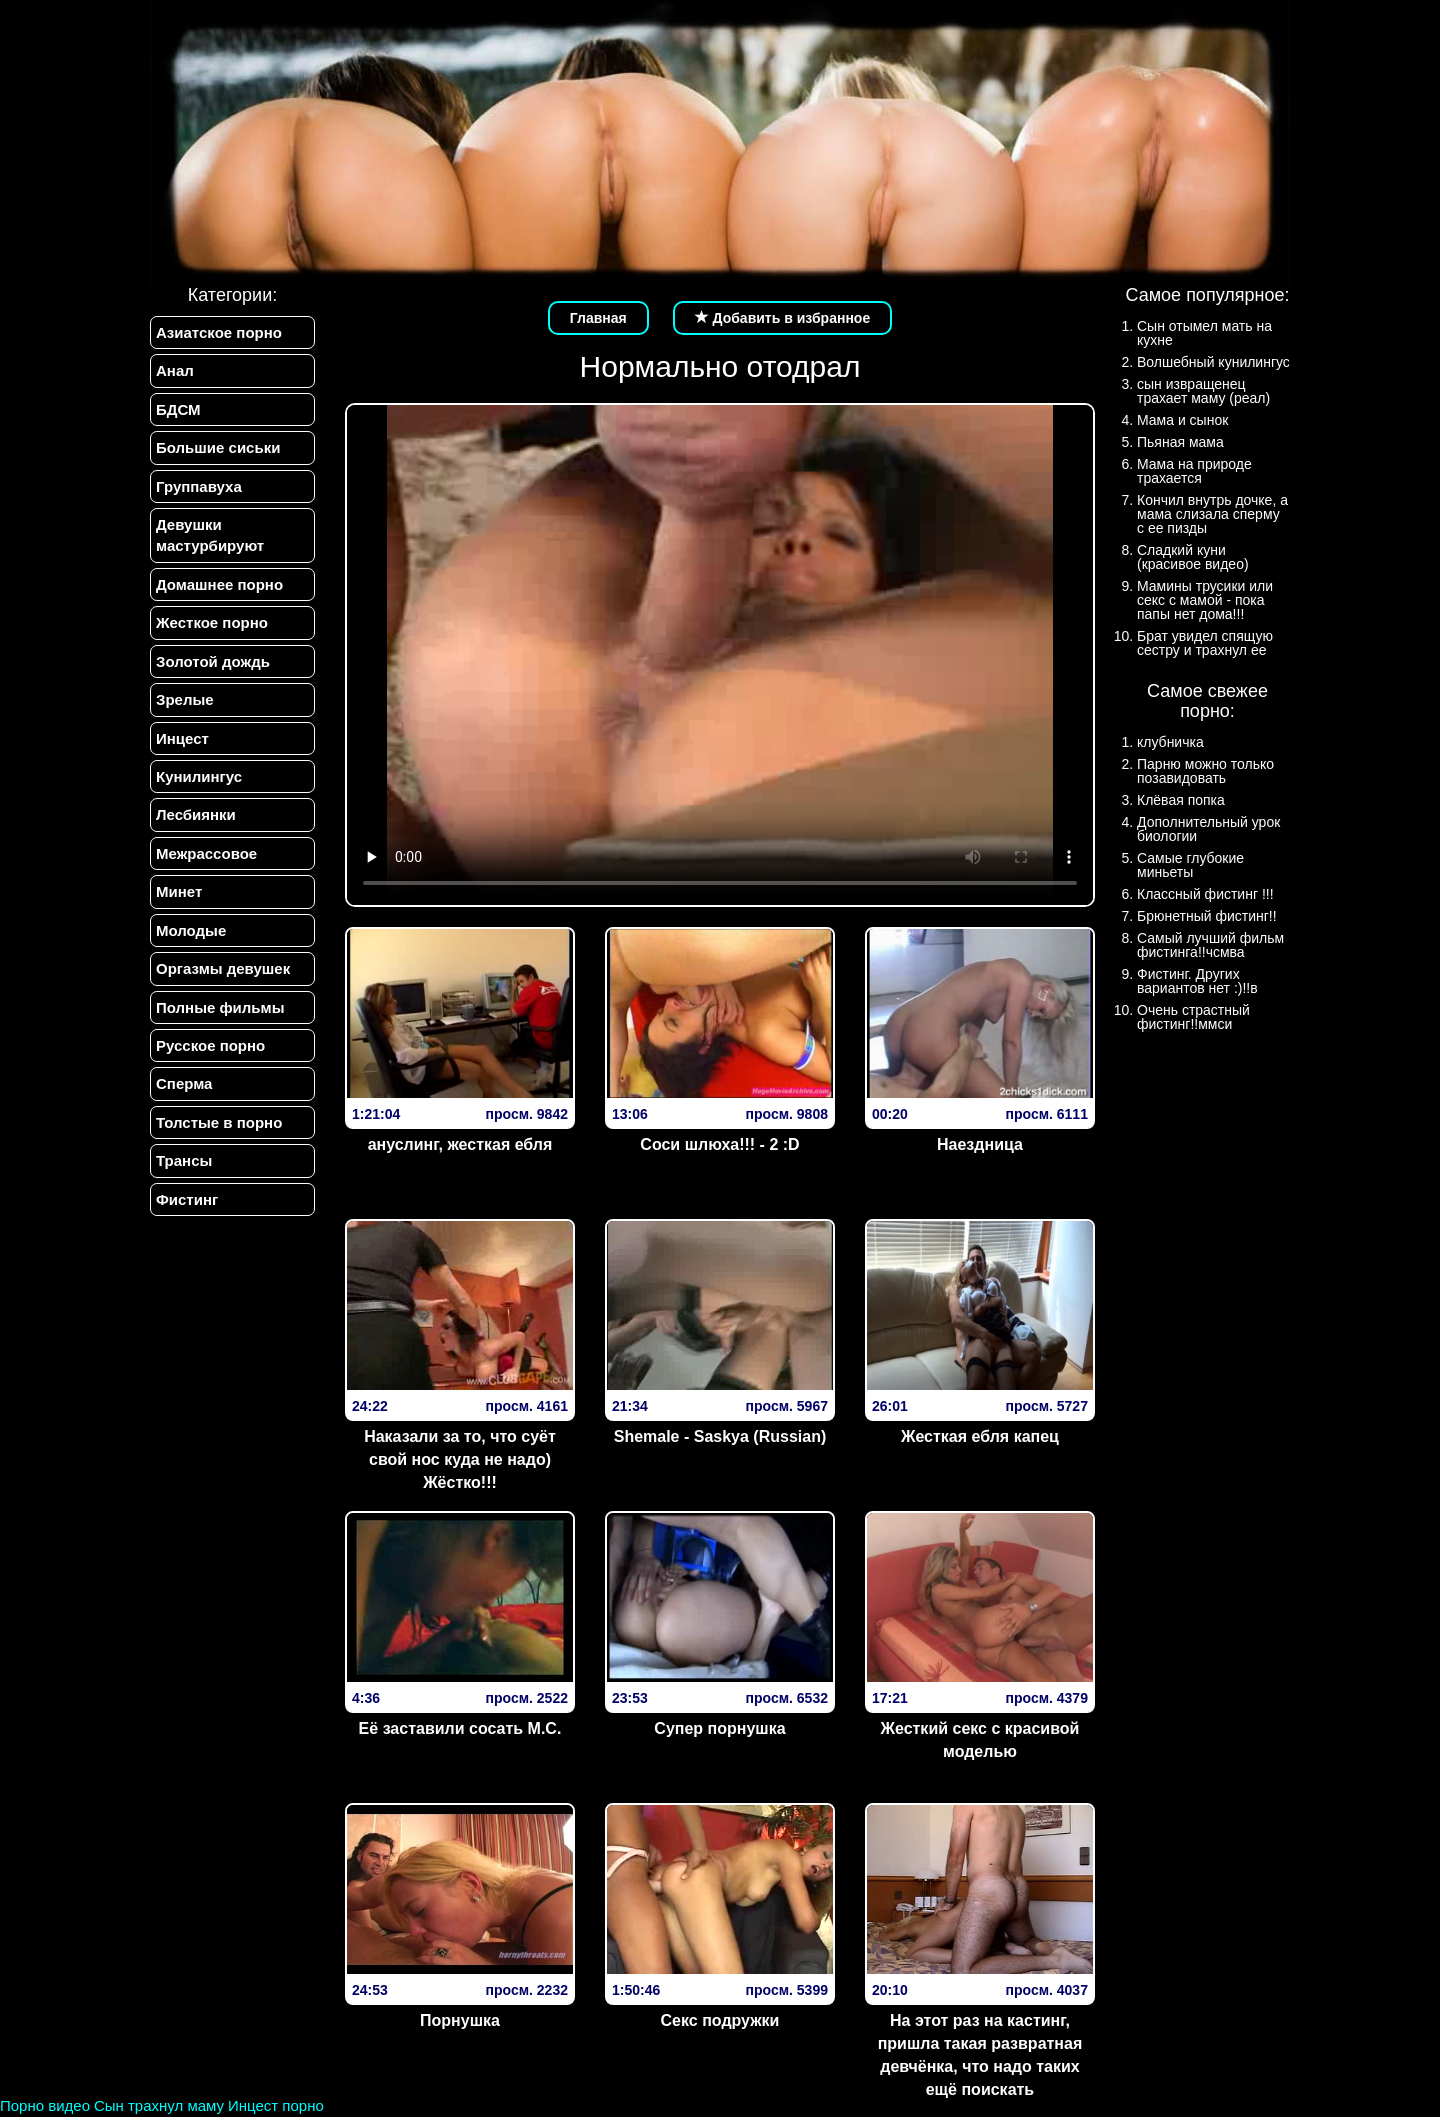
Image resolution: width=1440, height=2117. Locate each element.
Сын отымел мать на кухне (1204, 333)
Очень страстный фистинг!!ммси (1193, 1017)
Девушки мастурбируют (210, 535)
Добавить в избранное (783, 318)
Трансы (184, 1160)
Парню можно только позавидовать (1205, 771)
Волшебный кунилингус (1213, 362)
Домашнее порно (219, 584)
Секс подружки (720, 2020)
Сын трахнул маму (159, 2105)
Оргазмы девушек (223, 968)
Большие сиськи (218, 447)
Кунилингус (199, 776)
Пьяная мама (1180, 442)
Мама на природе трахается (1194, 471)
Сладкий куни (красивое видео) (1193, 557)
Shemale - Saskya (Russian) (720, 1436)
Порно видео (45, 2105)
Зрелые (185, 699)
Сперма (184, 1083)
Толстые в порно (219, 1122)
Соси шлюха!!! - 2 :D (719, 1144)
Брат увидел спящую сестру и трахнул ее (1205, 643)
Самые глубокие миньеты (1190, 865)
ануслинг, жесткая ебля (460, 1144)
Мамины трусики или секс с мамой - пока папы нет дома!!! (1205, 600)
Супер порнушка (719, 1728)
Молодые (191, 930)
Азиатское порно (219, 332)
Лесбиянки (196, 814)
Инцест (182, 738)
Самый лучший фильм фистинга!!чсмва (1210, 945)
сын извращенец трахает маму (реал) (1203, 391)
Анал (175, 370)
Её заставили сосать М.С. (460, 1728)
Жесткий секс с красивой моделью (979, 1740)
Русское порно (210, 1045)
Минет (179, 891)
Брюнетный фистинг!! (1207, 916)
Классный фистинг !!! (1205, 894)
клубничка (1170, 742)
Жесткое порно (212, 622)
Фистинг (187, 1199)
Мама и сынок (1182, 420)
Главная (598, 318)
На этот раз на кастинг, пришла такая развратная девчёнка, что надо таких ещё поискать (980, 2055)
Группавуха (199, 486)
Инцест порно (276, 2105)
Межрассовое (206, 853)
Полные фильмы (220, 1007)
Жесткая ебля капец (980, 1436)
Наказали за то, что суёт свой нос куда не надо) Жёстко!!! (460, 1459)
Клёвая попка (1181, 800)
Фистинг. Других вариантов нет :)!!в (1197, 981)
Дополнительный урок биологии (1208, 829)
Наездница (980, 1144)
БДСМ (178, 409)
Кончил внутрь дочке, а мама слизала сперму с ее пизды (1212, 514)
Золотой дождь (213, 661)
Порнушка (460, 2020)
